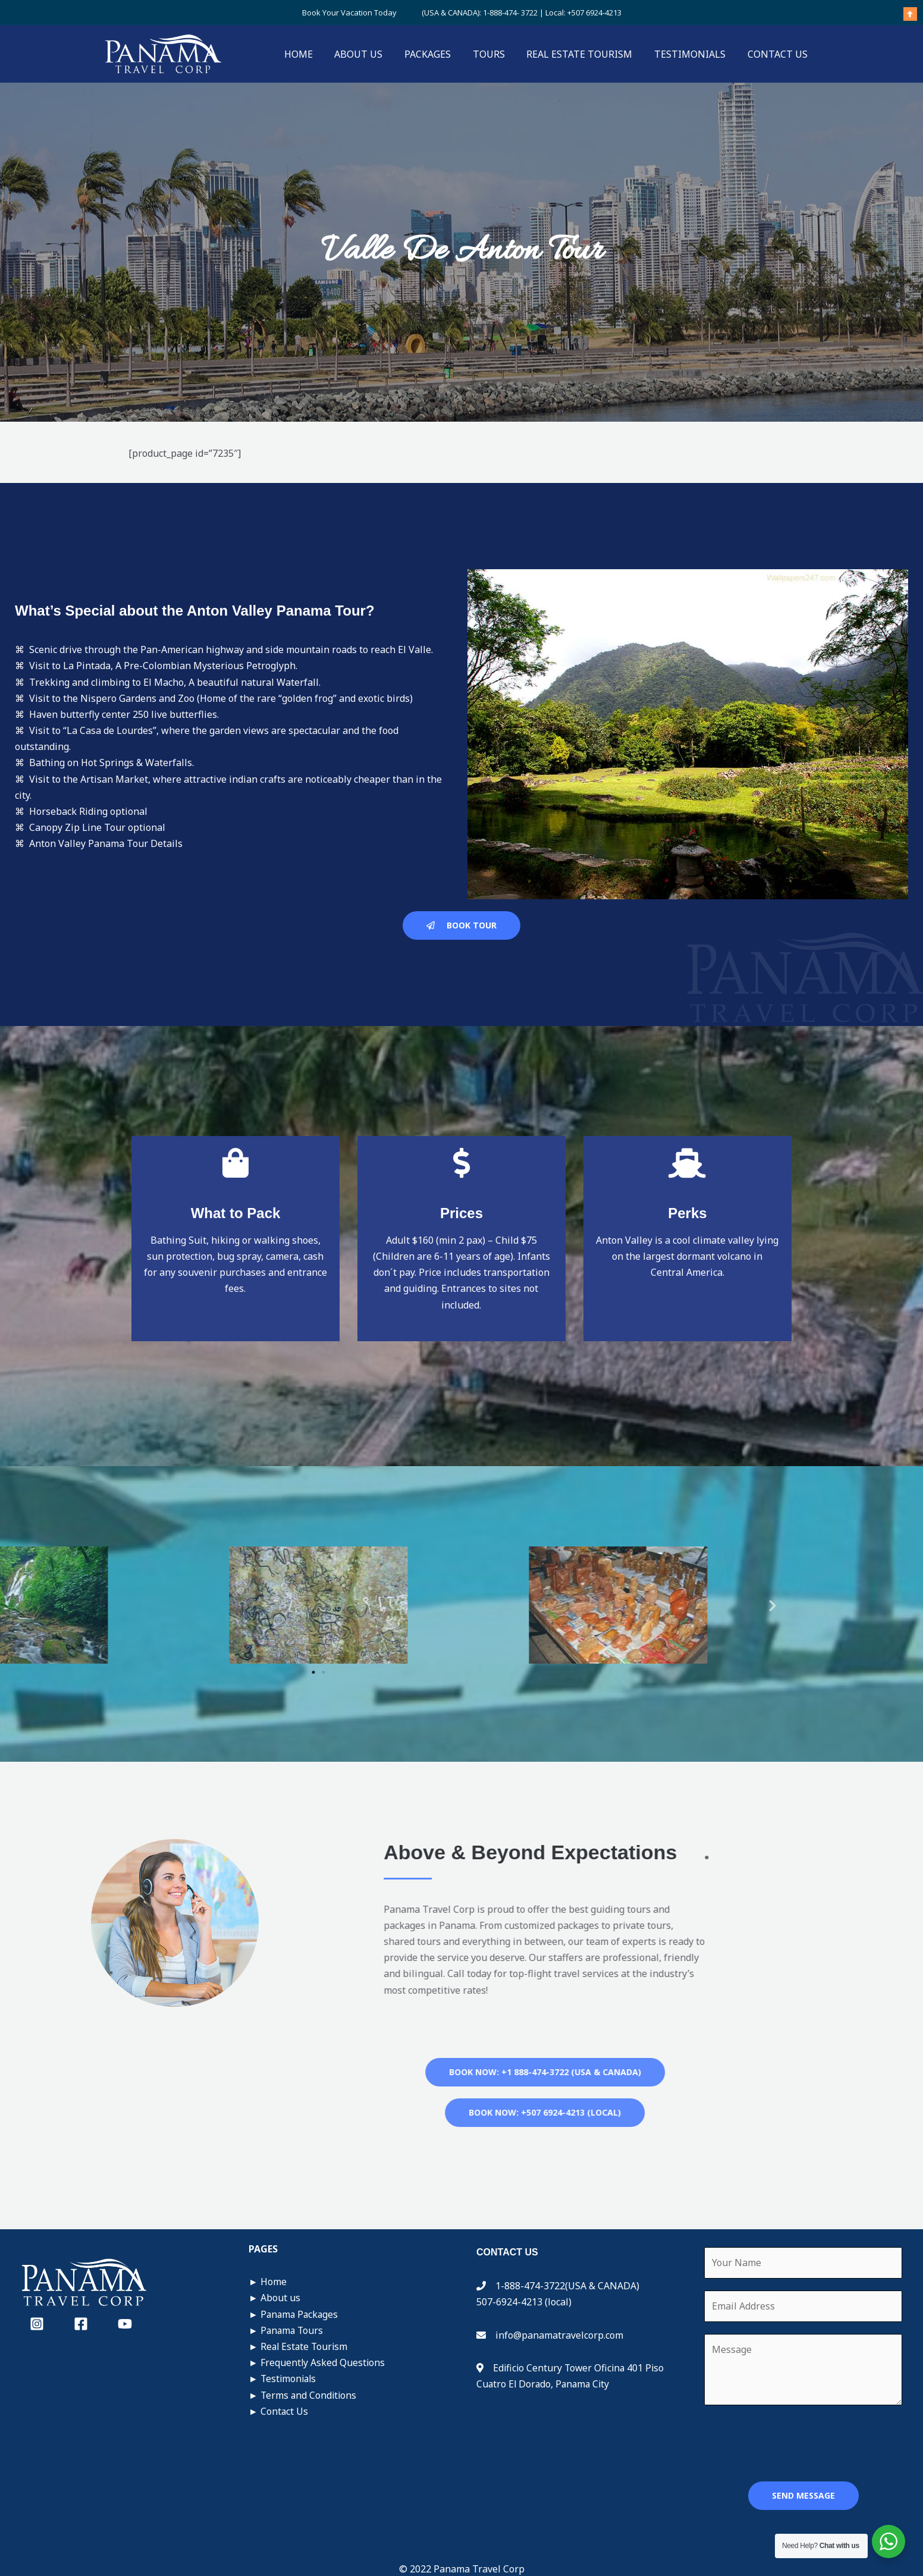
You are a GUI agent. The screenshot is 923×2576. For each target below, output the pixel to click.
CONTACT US (779, 54)
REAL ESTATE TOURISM (586, 54)
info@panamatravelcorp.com (559, 2334)
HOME (316, 54)
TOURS (498, 54)
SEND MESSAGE (803, 2495)
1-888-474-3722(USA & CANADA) (565, 2285)
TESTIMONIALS (694, 54)
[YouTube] (125, 2324)
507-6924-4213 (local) (524, 2301)
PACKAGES (440, 54)
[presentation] (794, 2440)
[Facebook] (81, 2324)
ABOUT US (374, 54)
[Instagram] (37, 2324)
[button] (133, 1605)
